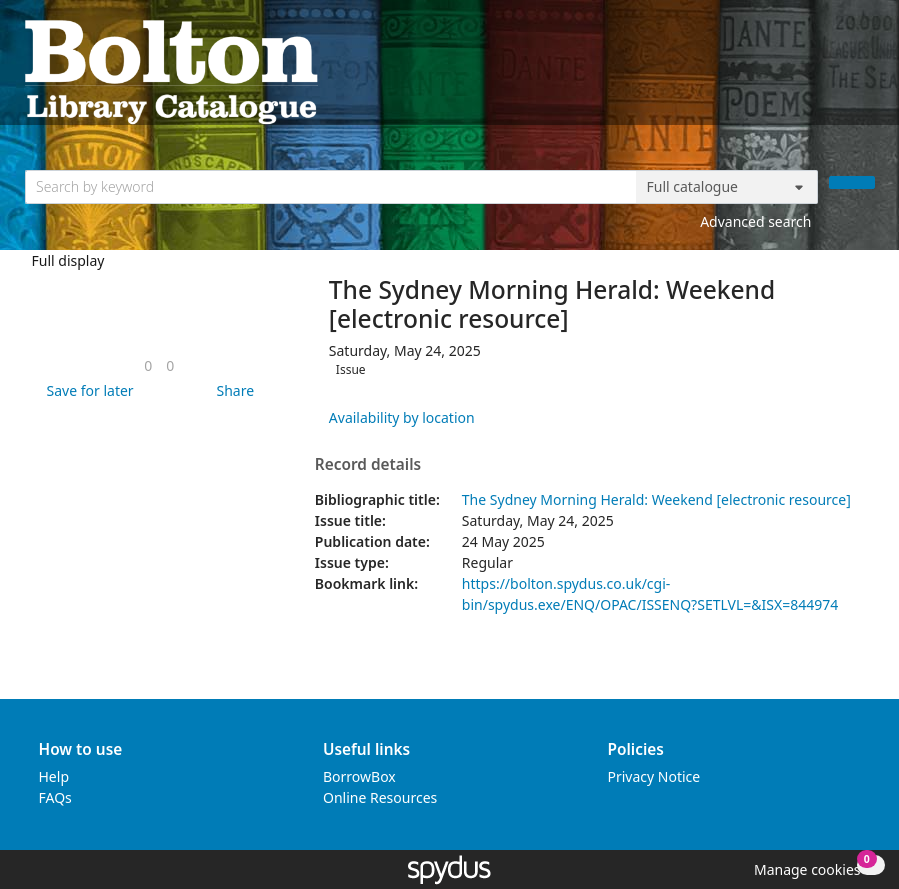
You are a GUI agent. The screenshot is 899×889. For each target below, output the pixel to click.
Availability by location (402, 417)
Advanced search (755, 221)
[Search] (852, 182)
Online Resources (380, 797)
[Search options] (727, 187)
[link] (148, 365)
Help (54, 776)
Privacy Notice (654, 776)
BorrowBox (359, 776)
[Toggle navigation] (864, 70)
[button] (87, 390)
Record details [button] (368, 465)
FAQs (55, 797)
